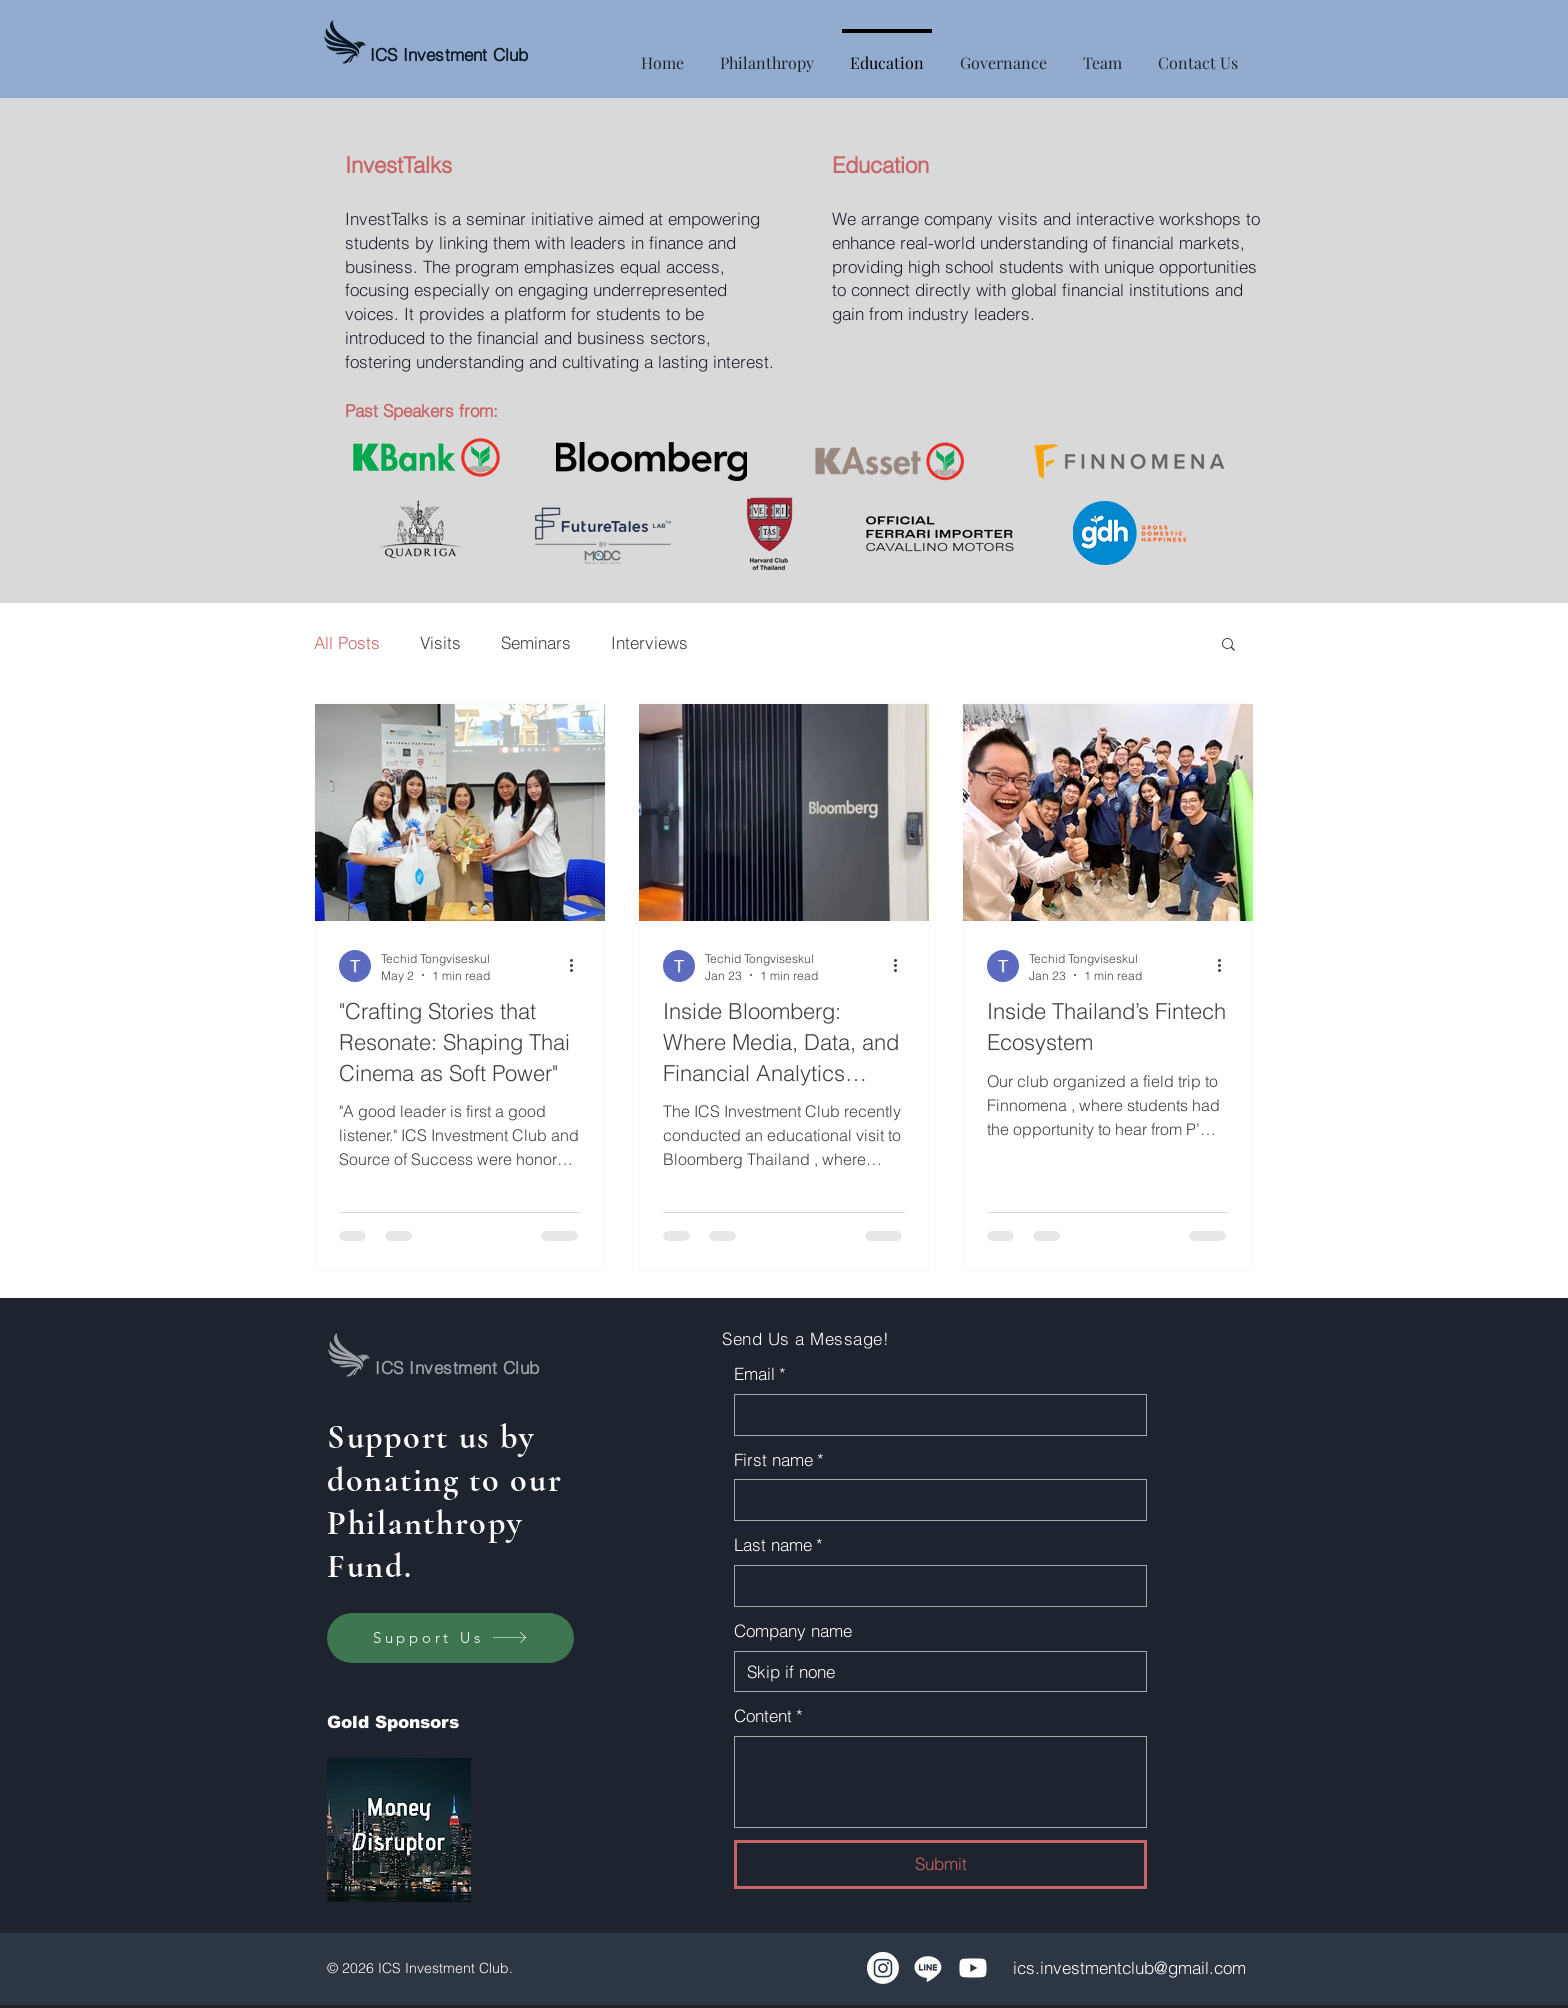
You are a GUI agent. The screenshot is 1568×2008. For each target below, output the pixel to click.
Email (760, 1374)
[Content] (940, 1782)
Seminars (536, 642)
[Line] (928, 1968)
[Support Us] (450, 1638)
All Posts (347, 642)
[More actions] (578, 966)
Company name (793, 1630)
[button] (1228, 645)
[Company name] (934, 1672)
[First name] (934, 1500)
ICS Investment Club (449, 54)
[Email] (934, 1415)
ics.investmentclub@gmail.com (1129, 1967)
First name (779, 1460)
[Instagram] (883, 1968)
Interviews (649, 642)
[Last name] (934, 1586)
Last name (778, 1545)
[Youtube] (973, 1968)
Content (768, 1716)
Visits (440, 642)
